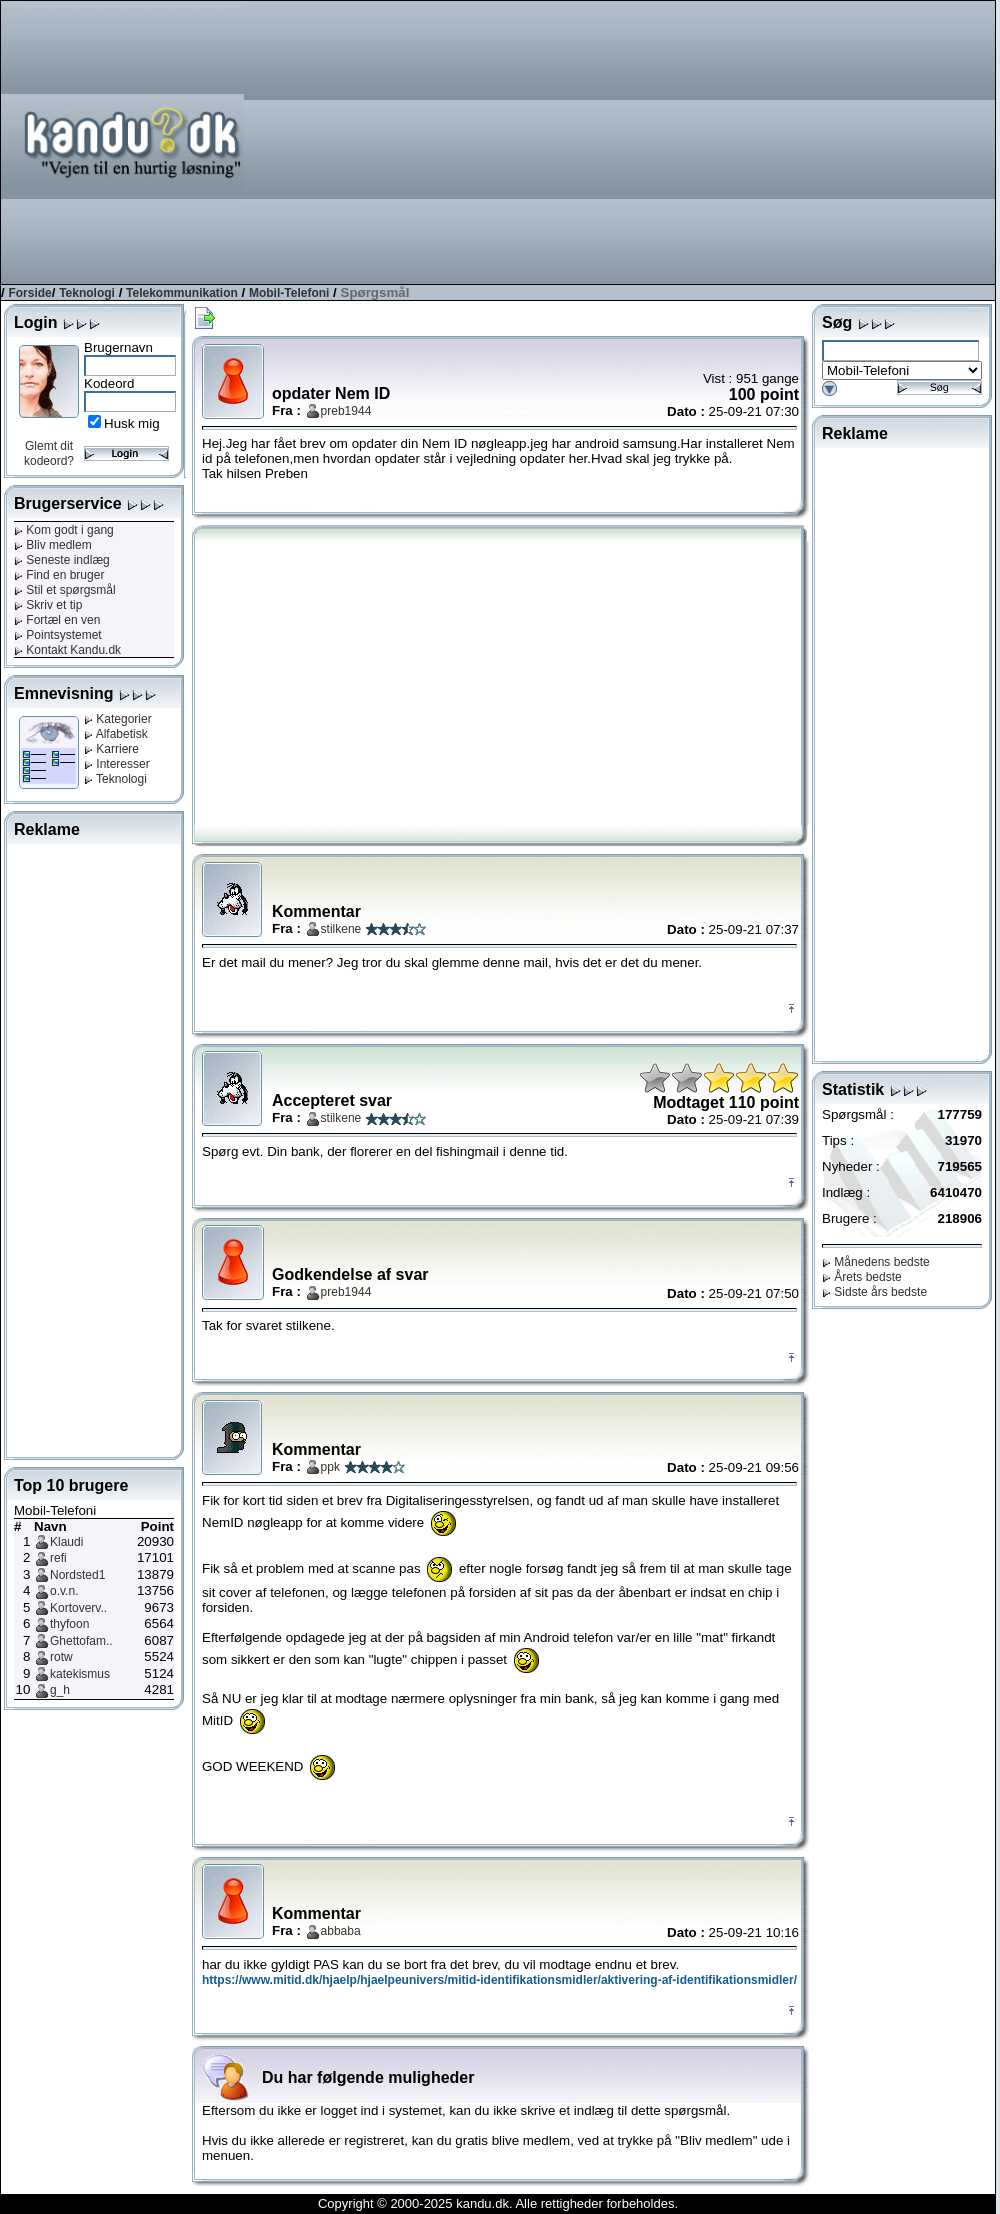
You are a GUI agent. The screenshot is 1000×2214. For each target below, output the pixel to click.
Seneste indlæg (62, 560)
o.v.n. (64, 1591)
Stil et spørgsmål (65, 590)
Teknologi (87, 293)
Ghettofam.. (81, 1641)
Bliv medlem (53, 545)
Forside (29, 293)
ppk (330, 1467)
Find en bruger (59, 575)
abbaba (341, 1931)
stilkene (341, 929)
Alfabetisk (116, 734)
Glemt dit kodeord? (49, 453)
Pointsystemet (58, 635)
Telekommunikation (182, 293)
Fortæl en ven (57, 620)
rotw (61, 1657)
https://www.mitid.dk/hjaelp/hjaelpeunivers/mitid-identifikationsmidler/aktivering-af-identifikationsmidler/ (499, 1980)
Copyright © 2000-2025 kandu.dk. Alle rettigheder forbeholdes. (498, 2203)
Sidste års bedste (874, 1292)
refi (58, 1558)
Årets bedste (862, 1277)
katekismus (80, 1674)
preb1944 (346, 411)
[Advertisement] (734, 141)
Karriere (111, 749)
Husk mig (132, 423)
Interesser (117, 764)
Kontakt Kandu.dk (67, 650)
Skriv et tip (48, 605)
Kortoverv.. (78, 1608)
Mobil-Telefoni (289, 293)
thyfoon (69, 1624)
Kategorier (118, 719)
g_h (60, 1690)
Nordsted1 (77, 1575)
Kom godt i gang (64, 530)
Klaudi (66, 1542)
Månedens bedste (876, 1262)
